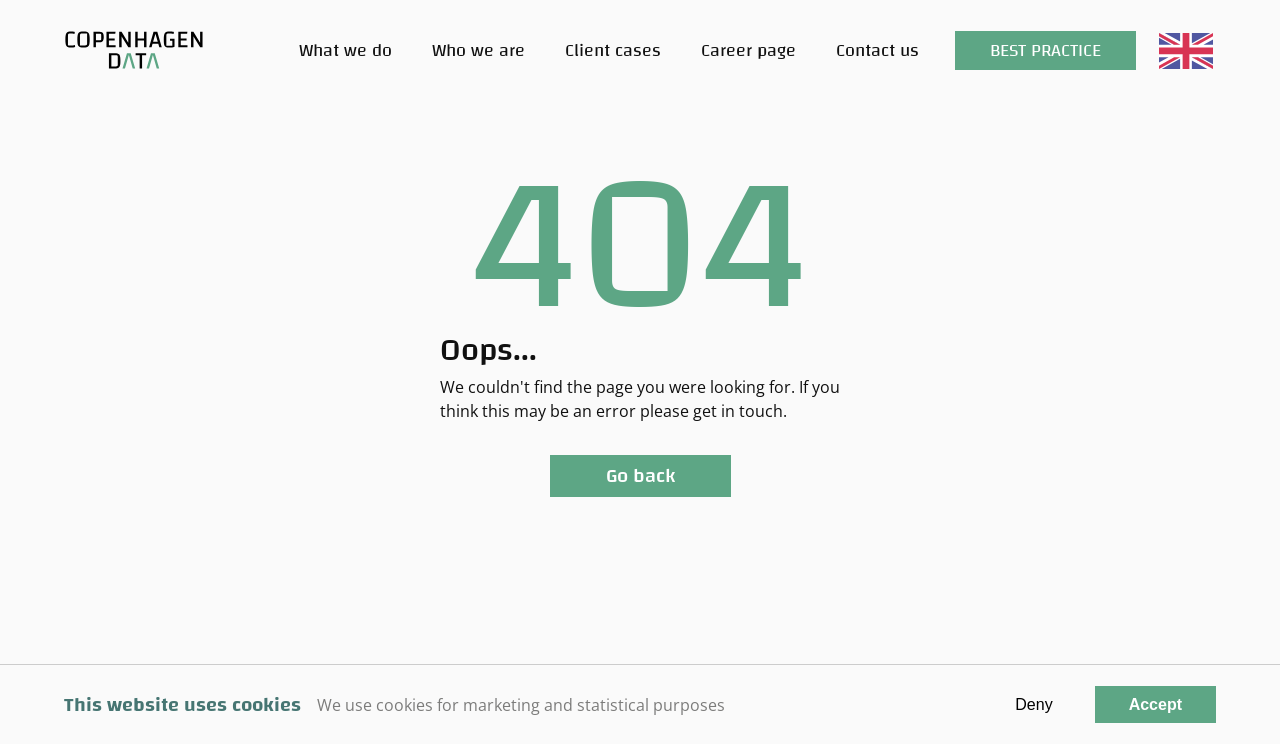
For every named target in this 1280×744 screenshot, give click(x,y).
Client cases (613, 50)
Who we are (478, 50)
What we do (345, 50)
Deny (1033, 704)
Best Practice (1045, 50)
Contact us (877, 50)
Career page (748, 50)
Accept (1155, 704)
